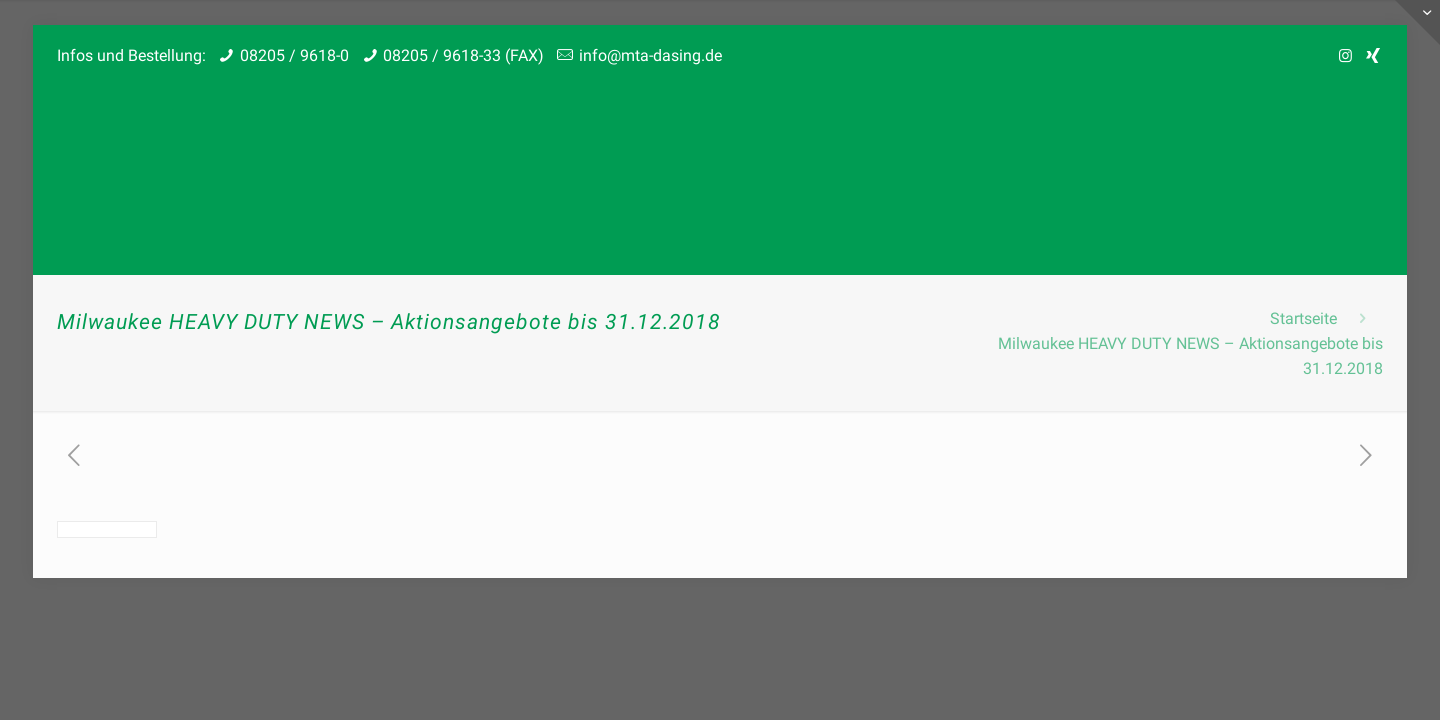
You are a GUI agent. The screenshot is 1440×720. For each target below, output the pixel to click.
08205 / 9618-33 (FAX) (463, 55)
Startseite (1303, 318)
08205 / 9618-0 (294, 55)
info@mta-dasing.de (650, 55)
